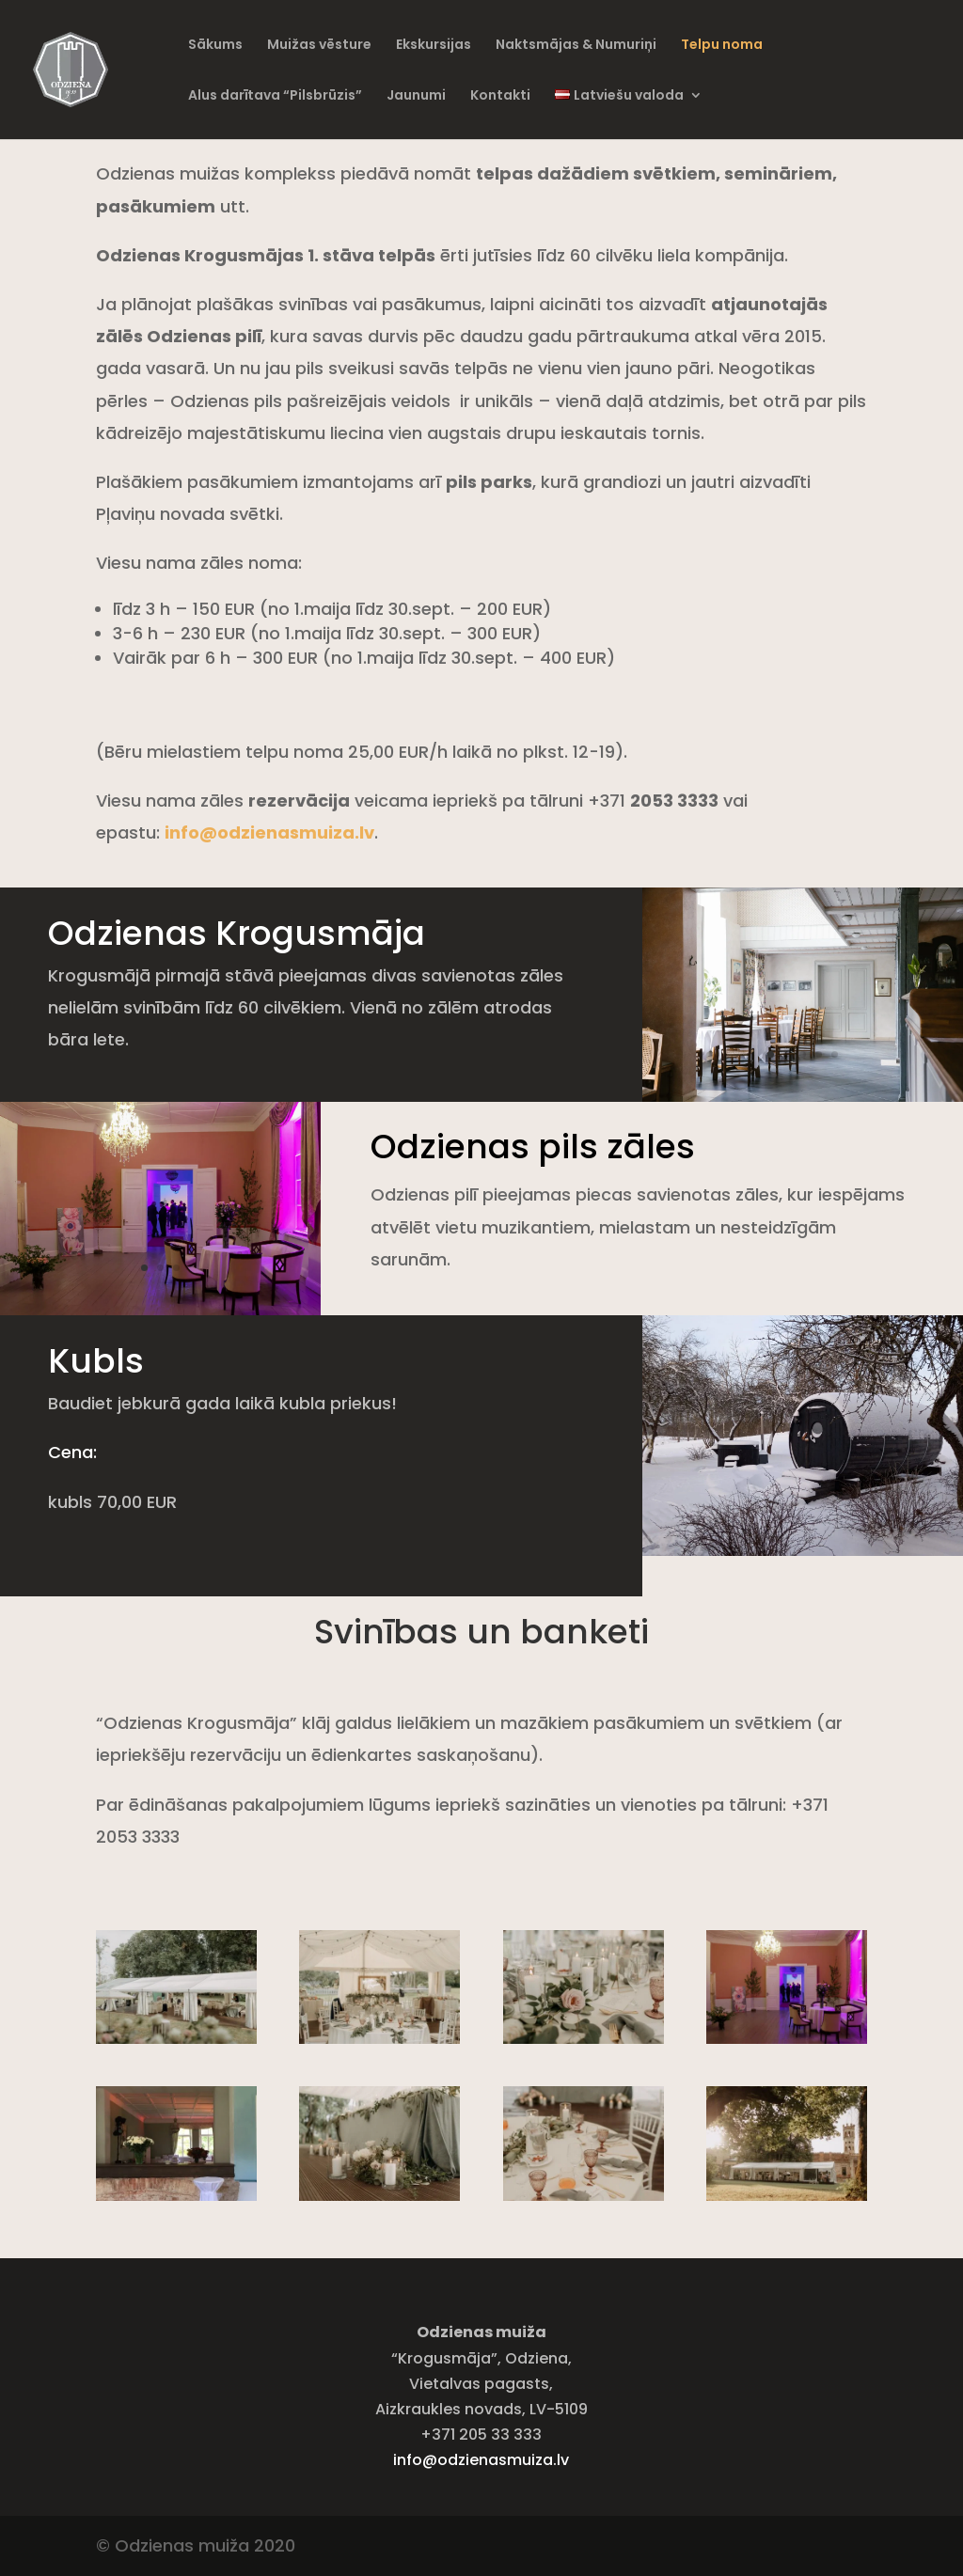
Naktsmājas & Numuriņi (576, 46)
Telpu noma (722, 46)
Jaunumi (416, 96)
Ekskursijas (433, 46)
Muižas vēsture (319, 46)
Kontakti (500, 96)
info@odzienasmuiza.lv (481, 2460)
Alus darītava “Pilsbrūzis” (275, 96)
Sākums (215, 46)
